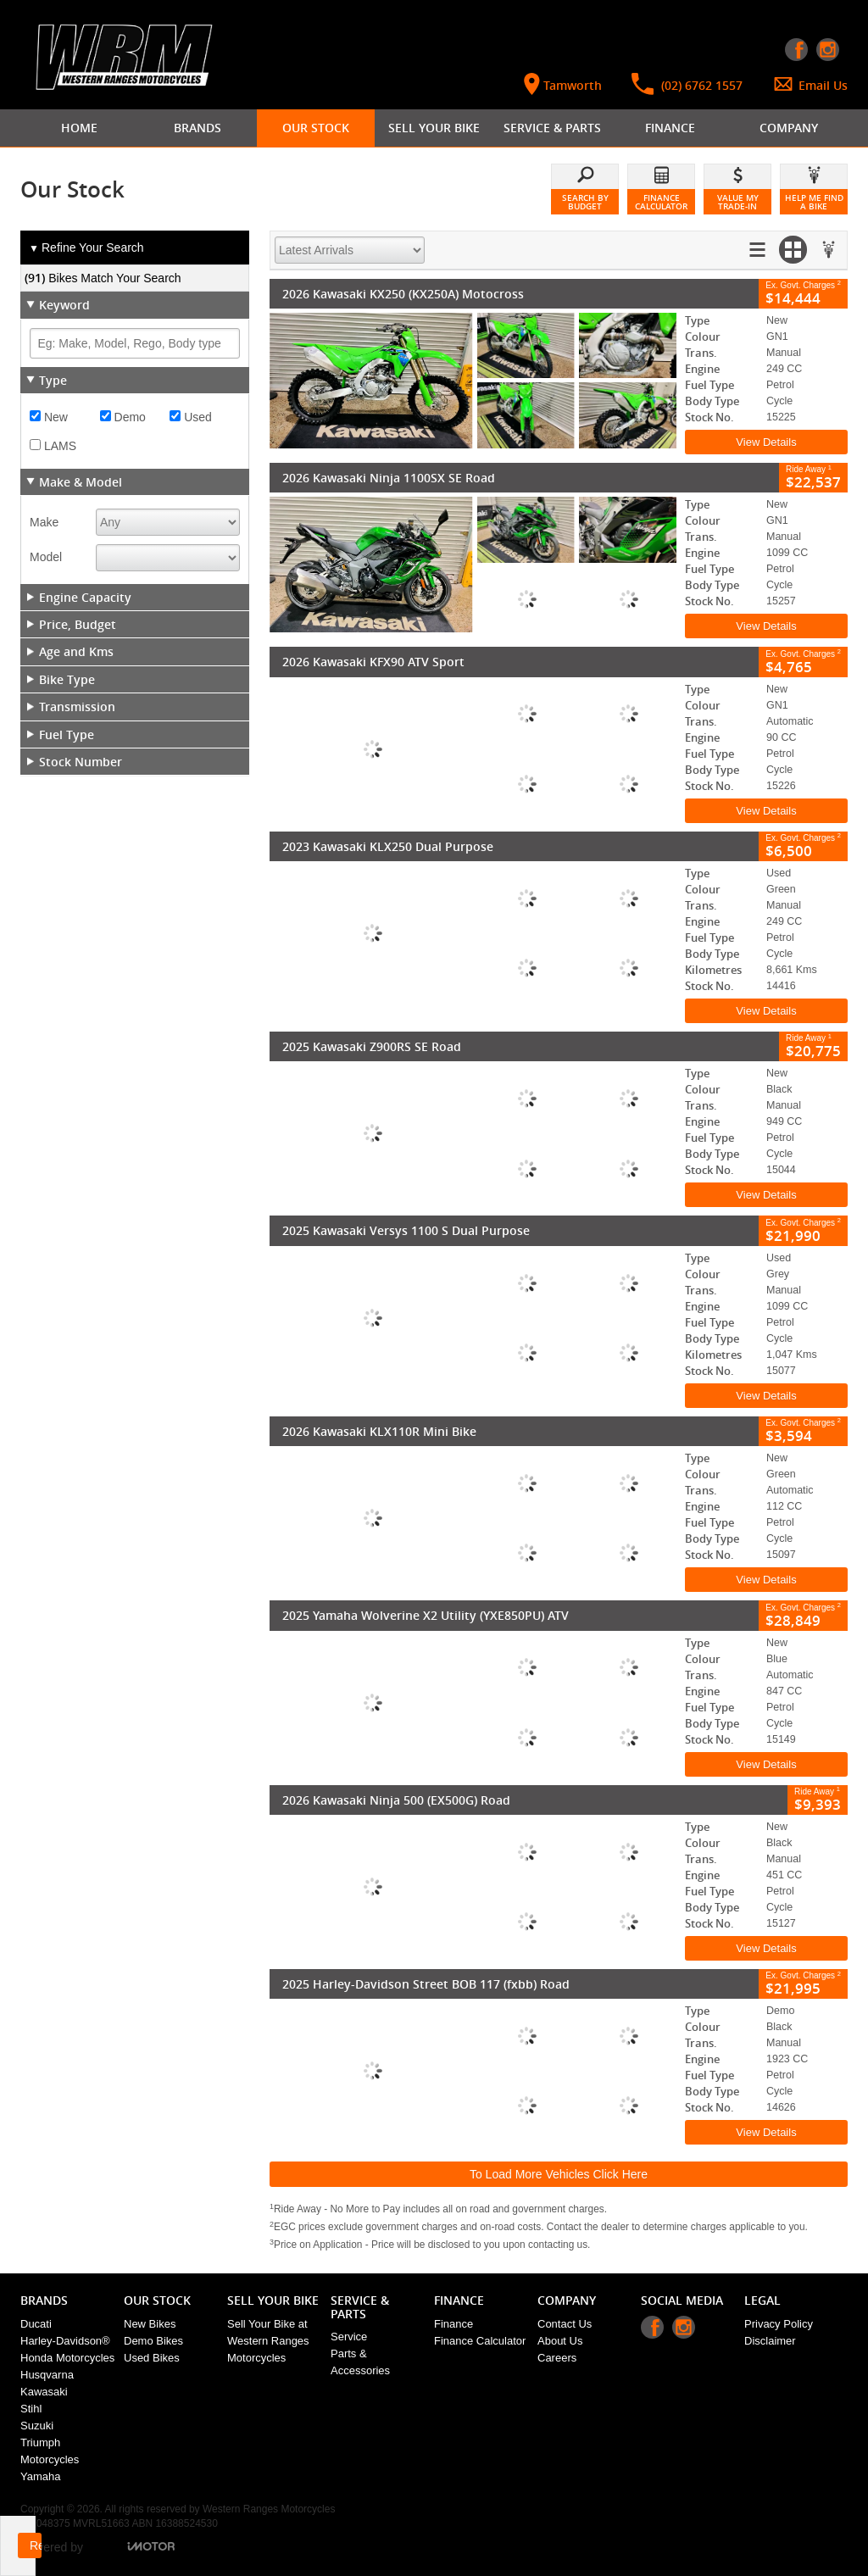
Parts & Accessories (360, 2362)
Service (349, 2336)
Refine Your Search (86, 248)
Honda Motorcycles (67, 2357)
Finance (453, 2323)
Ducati (36, 2323)
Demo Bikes (153, 2340)
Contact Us (564, 2323)
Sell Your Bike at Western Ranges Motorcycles (268, 2340)
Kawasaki (44, 2391)
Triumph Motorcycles (49, 2451)
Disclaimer (770, 2340)
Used (191, 417)
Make (44, 522)
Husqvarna (47, 2374)
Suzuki (36, 2425)
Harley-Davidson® (65, 2340)
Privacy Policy (778, 2323)
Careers (556, 2357)
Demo (123, 417)
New (49, 417)
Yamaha (40, 2476)
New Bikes (149, 2323)
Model (46, 557)
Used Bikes (152, 2357)
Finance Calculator (480, 2340)
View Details (766, 442)
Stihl (31, 2408)
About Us (559, 2340)
